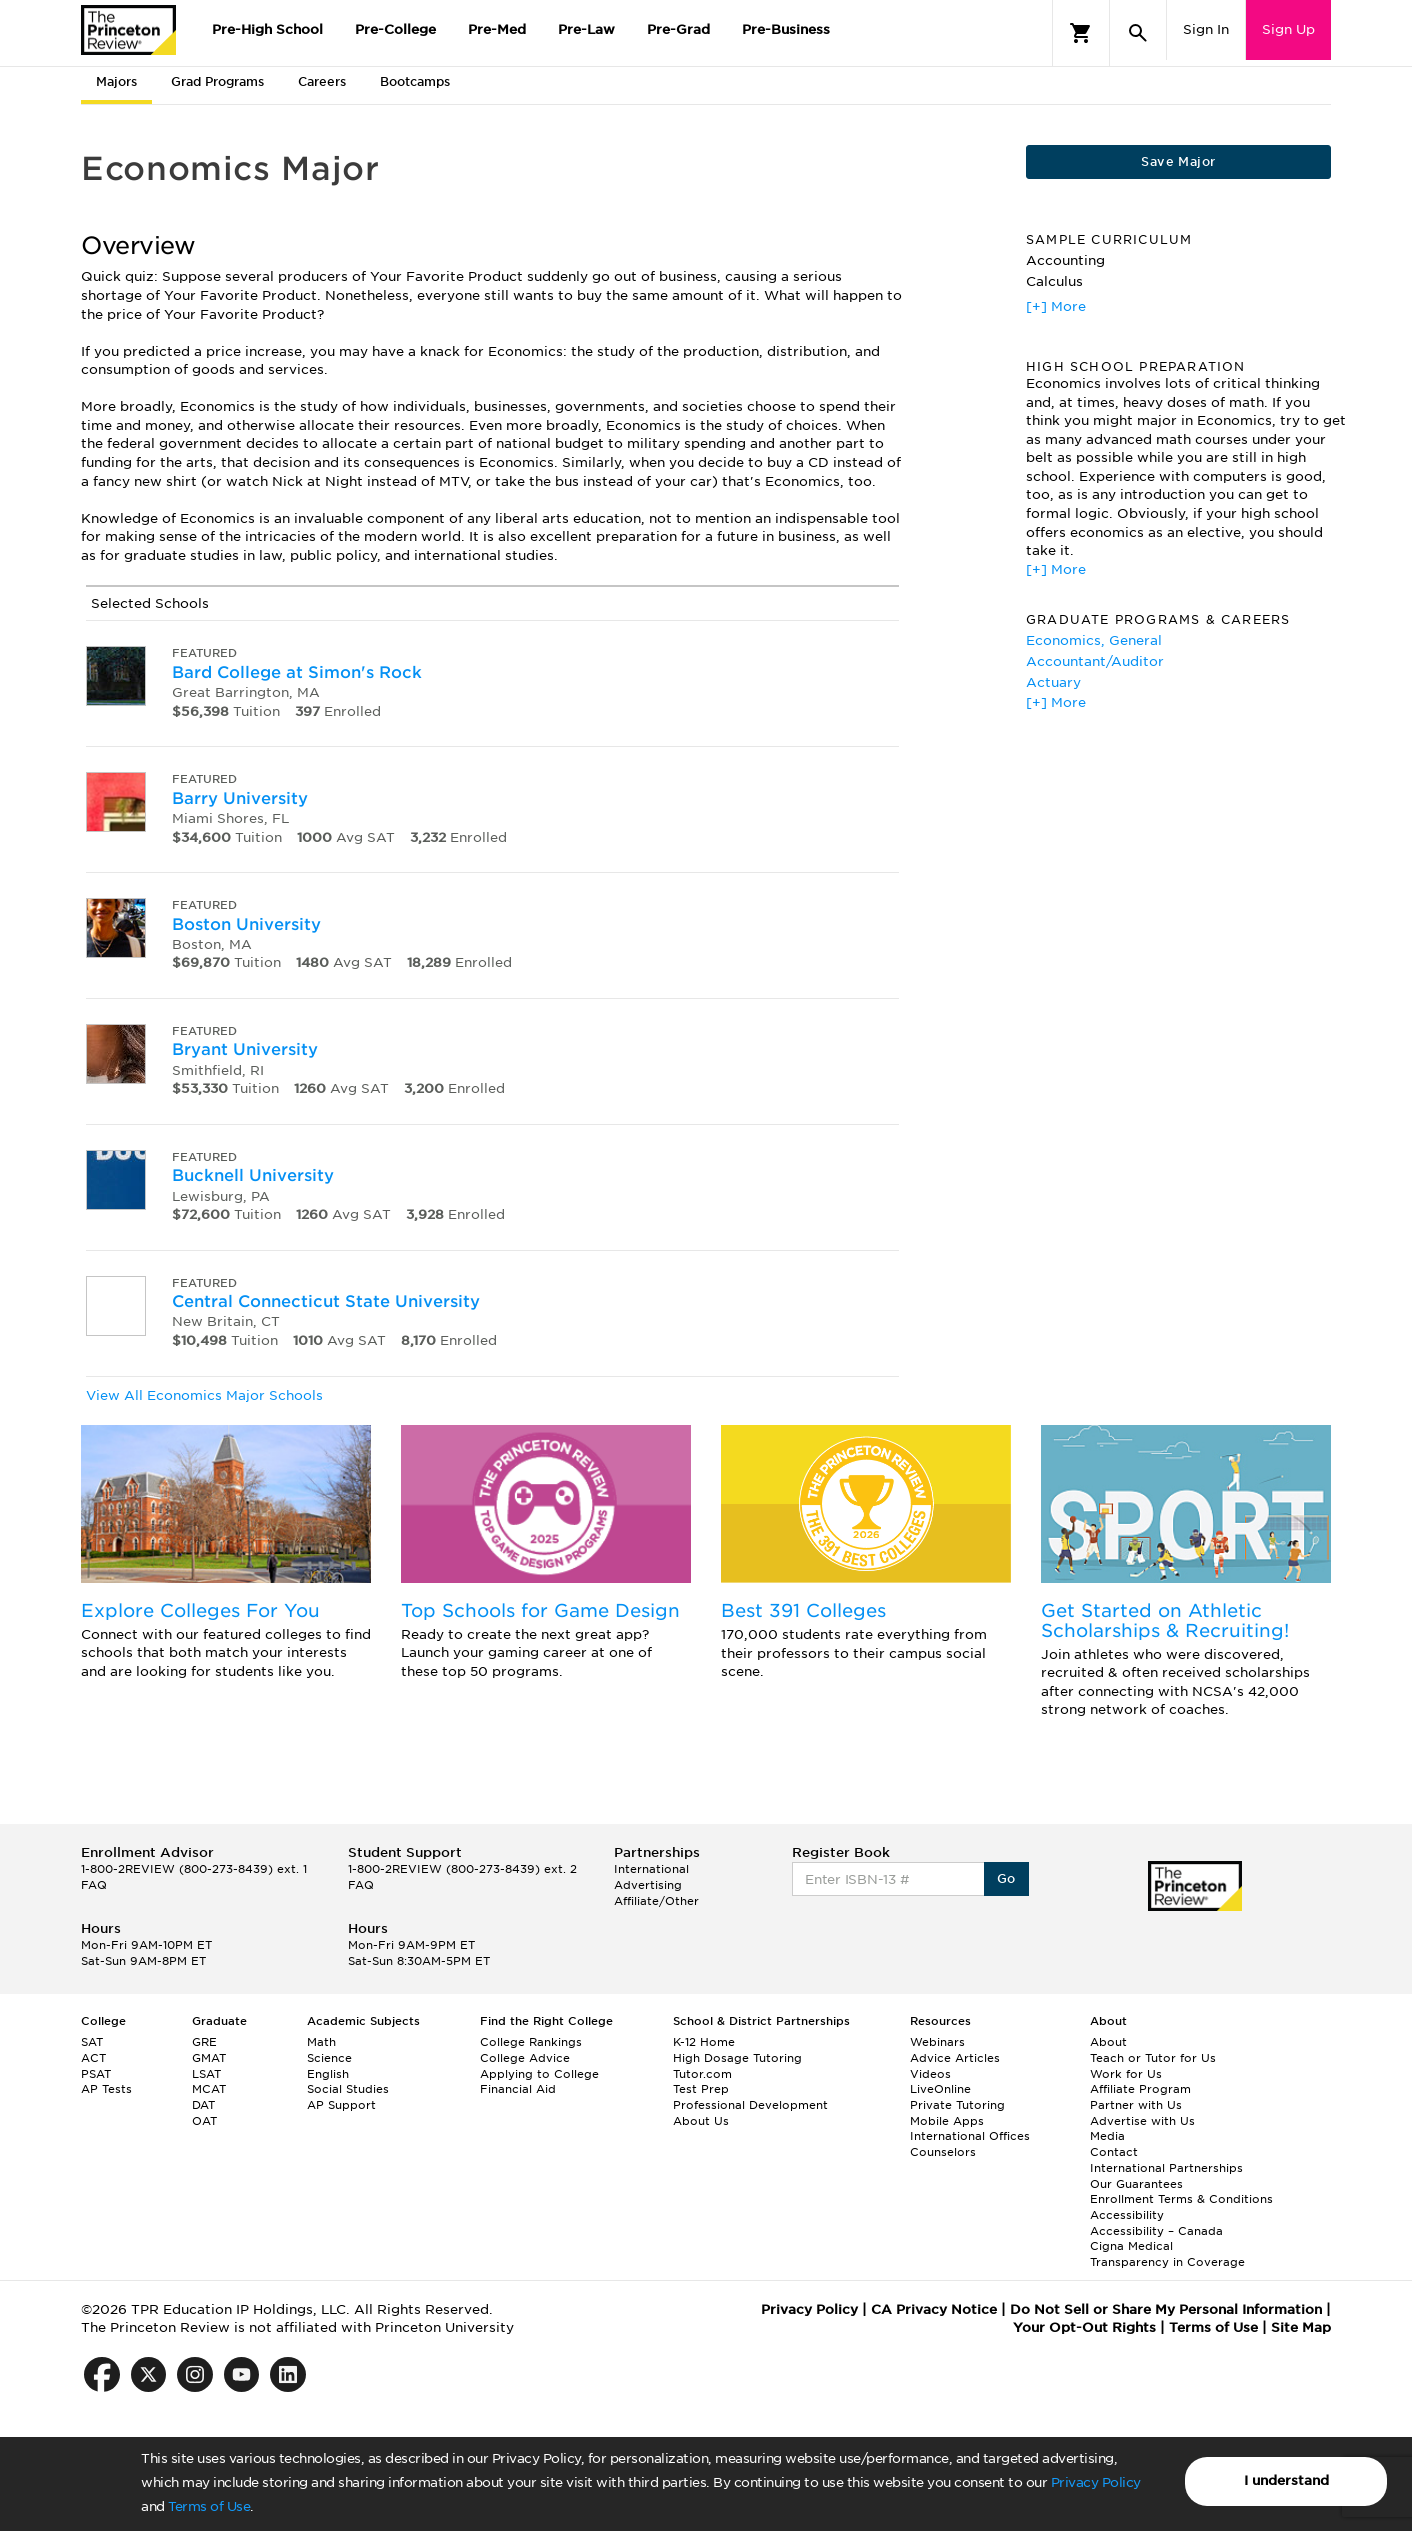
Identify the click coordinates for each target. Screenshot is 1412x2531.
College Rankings (531, 2042)
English (328, 2074)
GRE (204, 2042)
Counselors (943, 2152)
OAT (204, 2121)
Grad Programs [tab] (217, 81)
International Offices (970, 2136)
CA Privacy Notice (934, 2309)
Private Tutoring (957, 2105)
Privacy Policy (1096, 2482)
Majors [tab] (116, 81)
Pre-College (395, 29)
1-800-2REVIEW (194, 1869)
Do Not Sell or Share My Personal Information (1166, 2309)
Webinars (937, 2042)
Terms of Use (209, 2506)
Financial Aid (518, 2089)
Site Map (1301, 2327)
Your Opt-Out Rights (1084, 2327)
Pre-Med (497, 29)
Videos (930, 2074)
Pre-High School (267, 29)
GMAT (209, 2058)
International (651, 1869)
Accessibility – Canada (1156, 2231)
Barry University (240, 798)
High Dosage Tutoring (737, 2058)
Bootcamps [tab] (415, 81)
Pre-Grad (678, 29)
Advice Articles (955, 2058)
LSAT (206, 2074)
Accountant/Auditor (1095, 661)
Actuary (1053, 682)
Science (329, 2058)
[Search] (1138, 33)
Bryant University (245, 1049)
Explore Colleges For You (200, 1610)
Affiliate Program (1140, 2089)
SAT (92, 2042)
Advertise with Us (1142, 2121)
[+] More (1056, 306)
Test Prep (701, 2089)
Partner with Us (1136, 2105)
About (1108, 2042)
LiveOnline (940, 2089)
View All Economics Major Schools (204, 1395)
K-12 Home (704, 2042)
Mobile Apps (947, 2121)
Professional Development (750, 2105)
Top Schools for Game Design (540, 1610)
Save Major (1178, 161)
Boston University (246, 924)
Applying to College (539, 2074)
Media (1107, 2136)
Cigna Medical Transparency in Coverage (1167, 2254)
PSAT (96, 2074)
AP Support (341, 2105)
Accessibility (1127, 2215)
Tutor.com (702, 2074)
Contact (1114, 2152)
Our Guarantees (1136, 2184)
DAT (203, 2105)
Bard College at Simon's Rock (297, 672)
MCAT (209, 2089)
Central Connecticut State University (326, 1301)
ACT (93, 2058)
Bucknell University (253, 1175)
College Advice (525, 2058)
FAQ (94, 1885)
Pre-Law (586, 29)
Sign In (1206, 29)
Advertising (648, 1885)
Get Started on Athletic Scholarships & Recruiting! (1165, 1620)
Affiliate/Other (656, 1901)
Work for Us (1126, 2074)
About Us (701, 2121)
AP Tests (106, 2089)
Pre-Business (786, 29)
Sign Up (1288, 29)
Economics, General (1094, 640)
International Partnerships (1166, 2168)
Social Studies (348, 2089)
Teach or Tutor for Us (1153, 2058)
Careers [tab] (322, 81)
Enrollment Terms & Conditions (1181, 2199)
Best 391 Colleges (803, 1610)
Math (321, 2042)
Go (1006, 1878)
